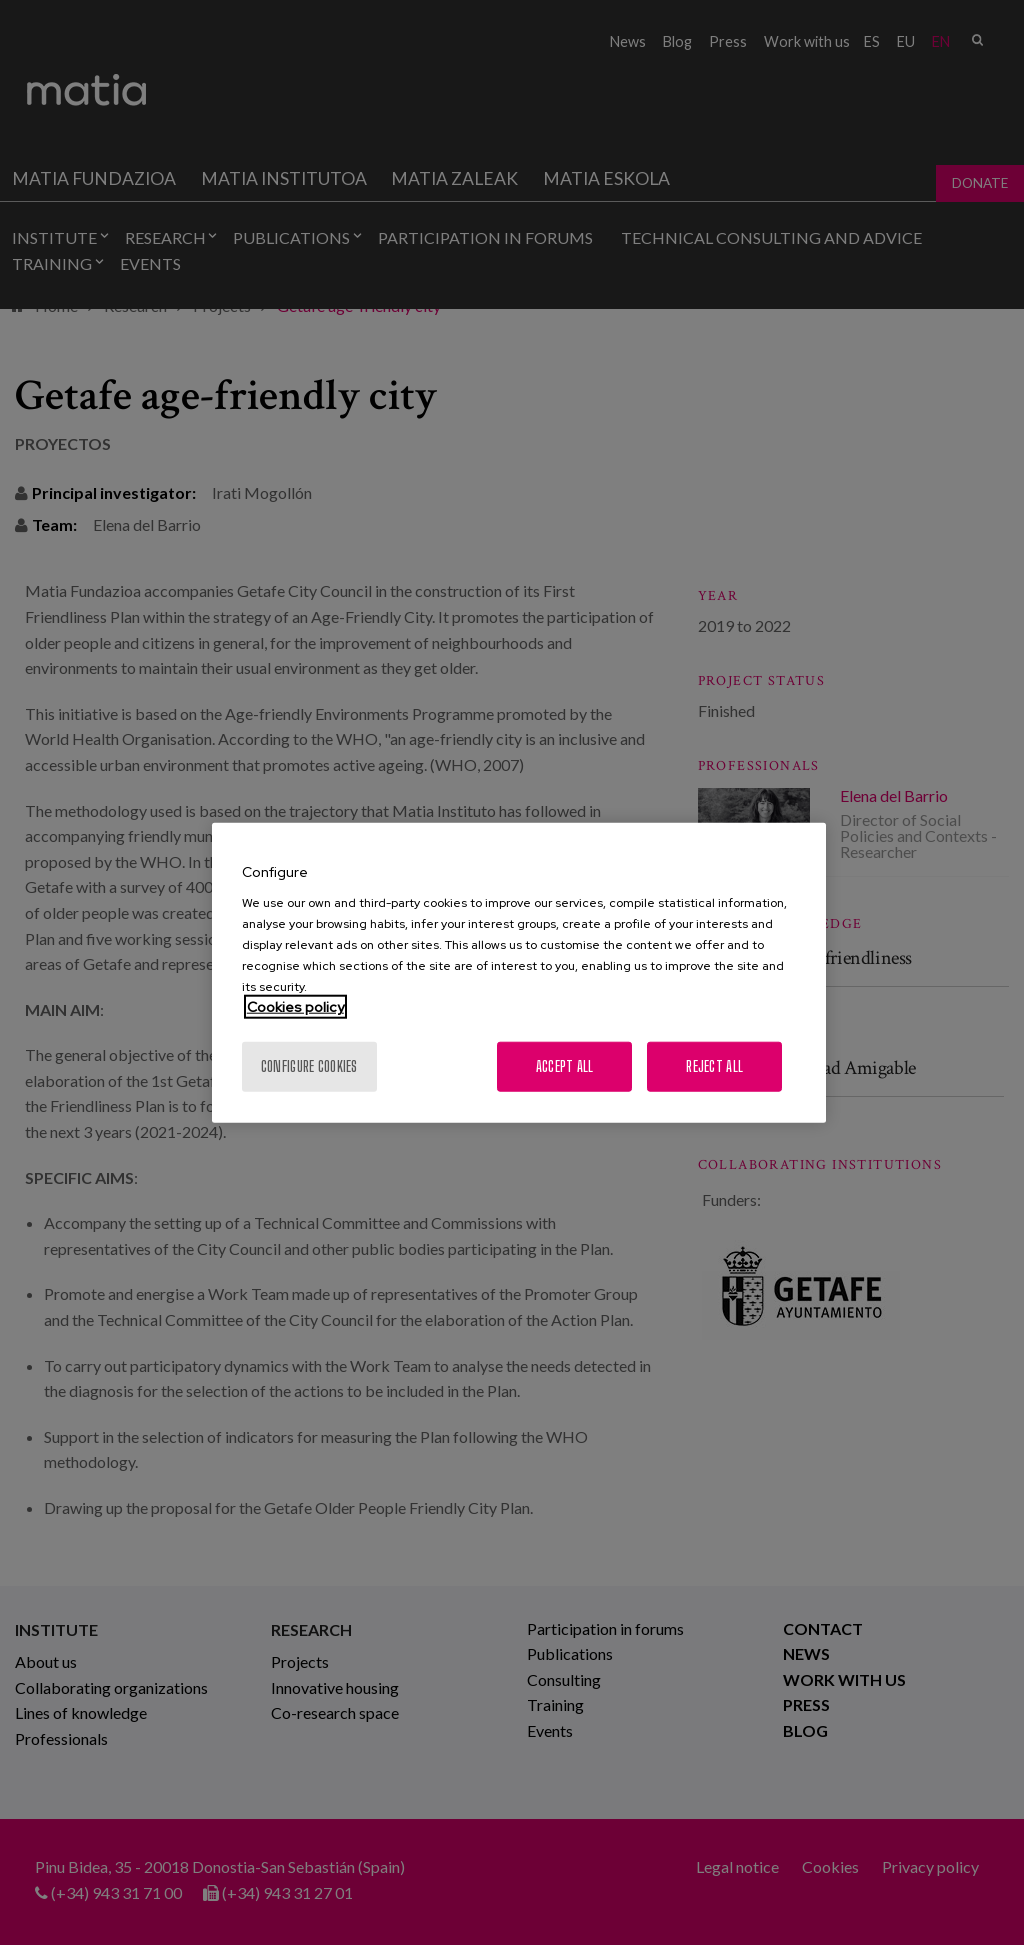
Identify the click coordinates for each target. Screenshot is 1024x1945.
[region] (519, 972)
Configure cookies (309, 1066)
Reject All (714, 1066)
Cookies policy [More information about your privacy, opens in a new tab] (295, 1007)
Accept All (565, 1066)
